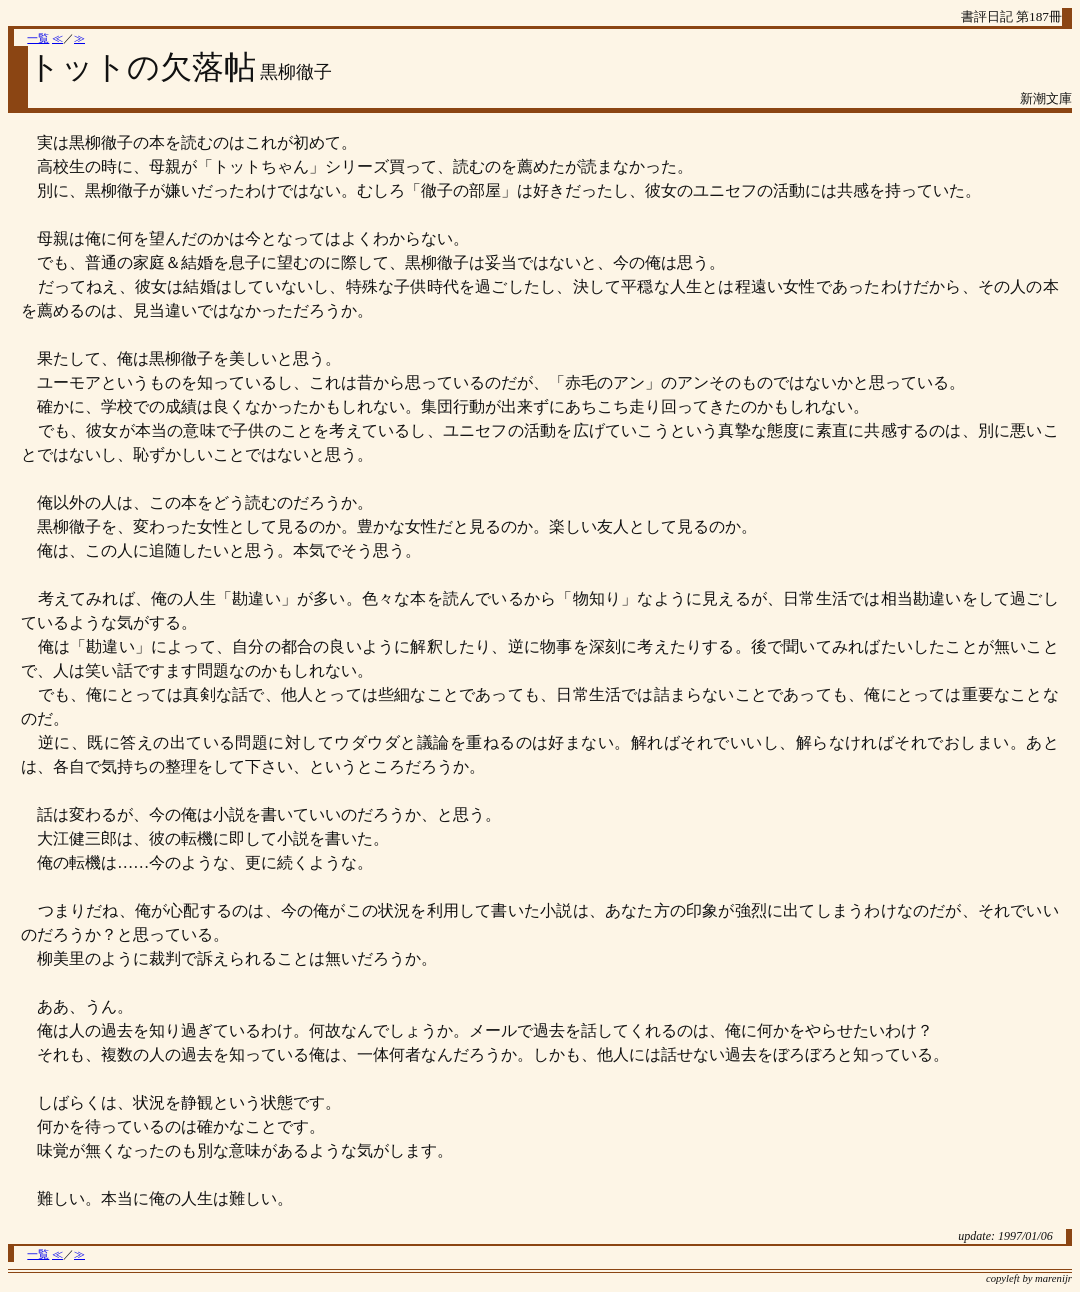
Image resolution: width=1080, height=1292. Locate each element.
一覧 (38, 38)
